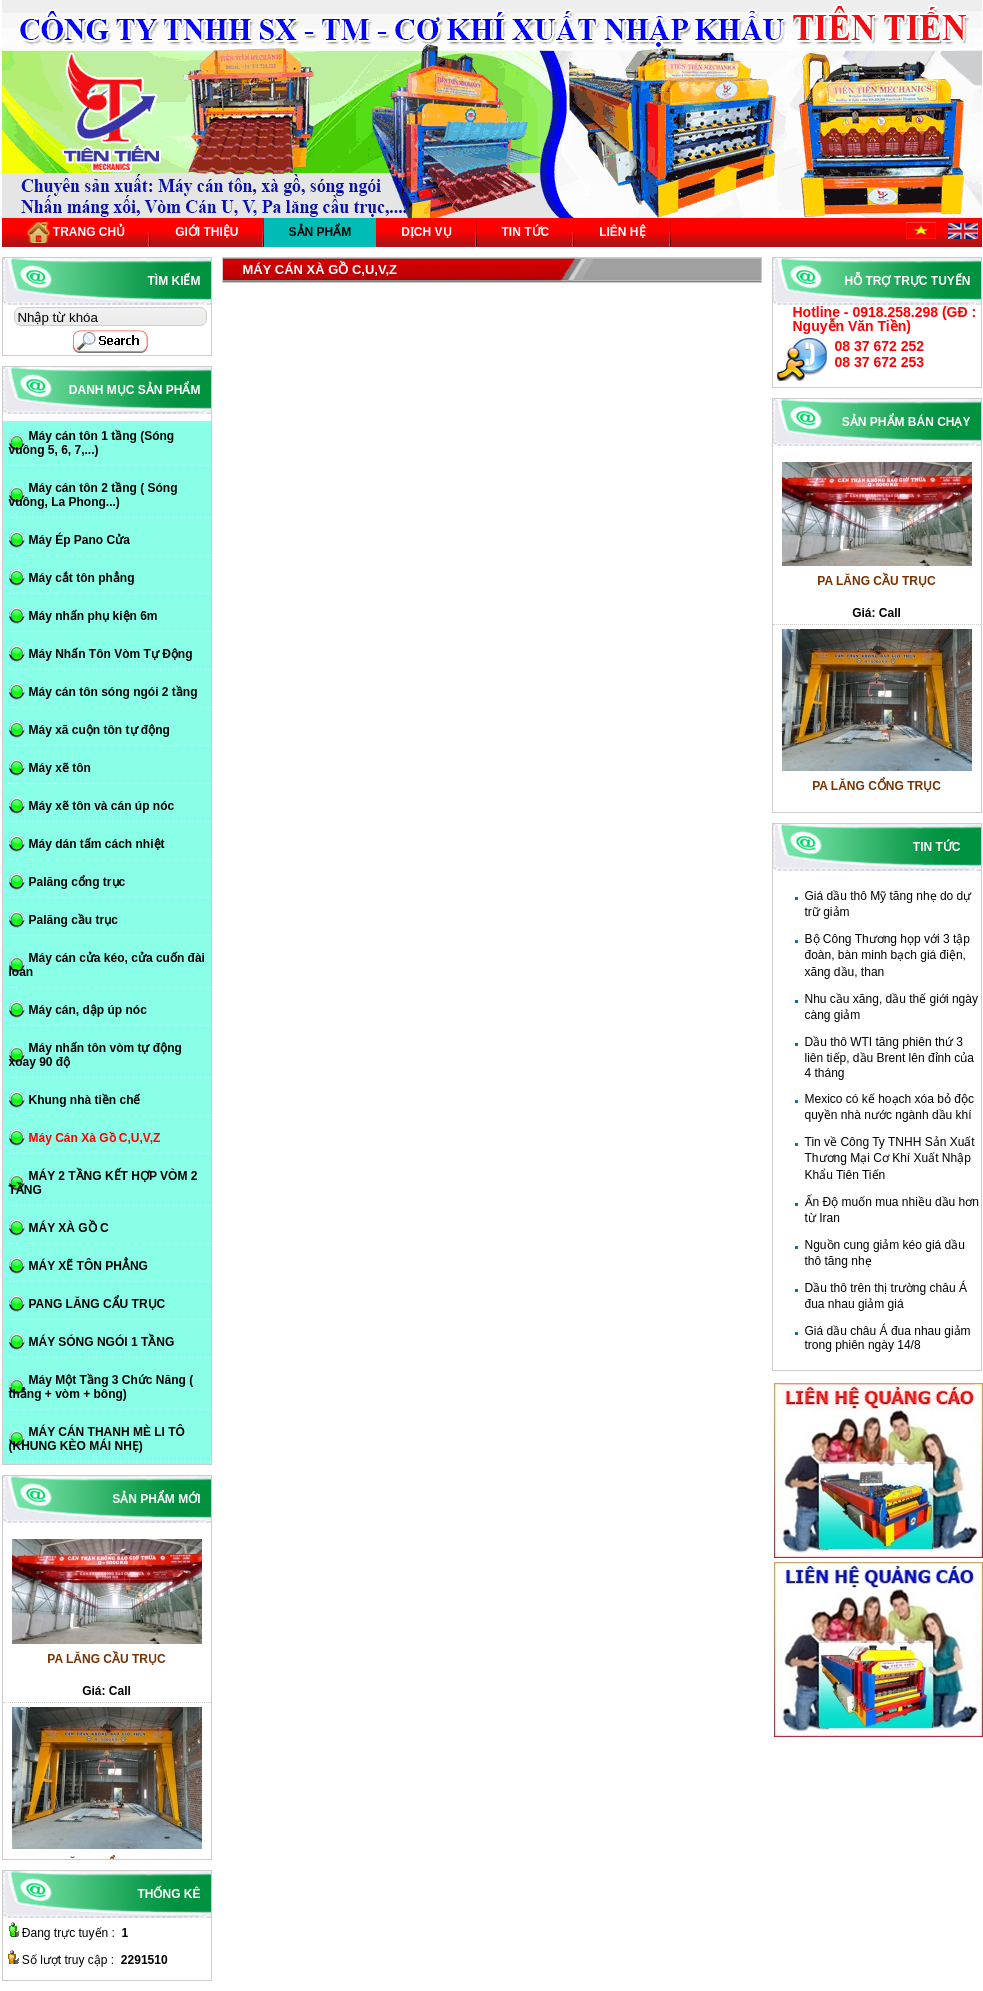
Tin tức (526, 232)
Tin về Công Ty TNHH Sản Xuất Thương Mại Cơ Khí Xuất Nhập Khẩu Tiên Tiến (890, 1158)
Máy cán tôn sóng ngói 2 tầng (113, 692)
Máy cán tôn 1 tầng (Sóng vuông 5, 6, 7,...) (92, 443)
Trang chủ (76, 232)
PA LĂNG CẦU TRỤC (876, 587)
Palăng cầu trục (73, 920)
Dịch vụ (426, 232)
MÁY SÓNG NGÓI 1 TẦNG (102, 1342)
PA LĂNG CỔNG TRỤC (876, 792)
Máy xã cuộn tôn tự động (99, 730)
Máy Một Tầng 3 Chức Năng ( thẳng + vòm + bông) (101, 1387)
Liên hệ (622, 232)
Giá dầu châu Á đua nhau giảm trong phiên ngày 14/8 (888, 1338)
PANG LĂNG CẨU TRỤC (97, 1304)
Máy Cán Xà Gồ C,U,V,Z (95, 1138)
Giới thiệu (206, 232)
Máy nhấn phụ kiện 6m (93, 616)
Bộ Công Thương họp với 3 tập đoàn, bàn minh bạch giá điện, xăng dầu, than (888, 955)
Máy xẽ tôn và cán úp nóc (102, 806)
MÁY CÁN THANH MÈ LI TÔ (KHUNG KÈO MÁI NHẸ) (97, 1439)
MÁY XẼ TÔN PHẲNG (88, 1266)
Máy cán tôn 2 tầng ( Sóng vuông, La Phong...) (93, 495)
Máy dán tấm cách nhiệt (97, 844)
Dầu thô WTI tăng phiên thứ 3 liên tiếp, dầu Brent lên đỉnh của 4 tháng (889, 1057)
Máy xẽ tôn (60, 768)
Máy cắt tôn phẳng (82, 578)
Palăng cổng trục (77, 882)
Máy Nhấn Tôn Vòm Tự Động (111, 654)
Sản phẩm (320, 232)
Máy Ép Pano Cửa (79, 540)
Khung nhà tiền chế (85, 1100)
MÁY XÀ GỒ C (69, 1228)
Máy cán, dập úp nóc (88, 1010)
